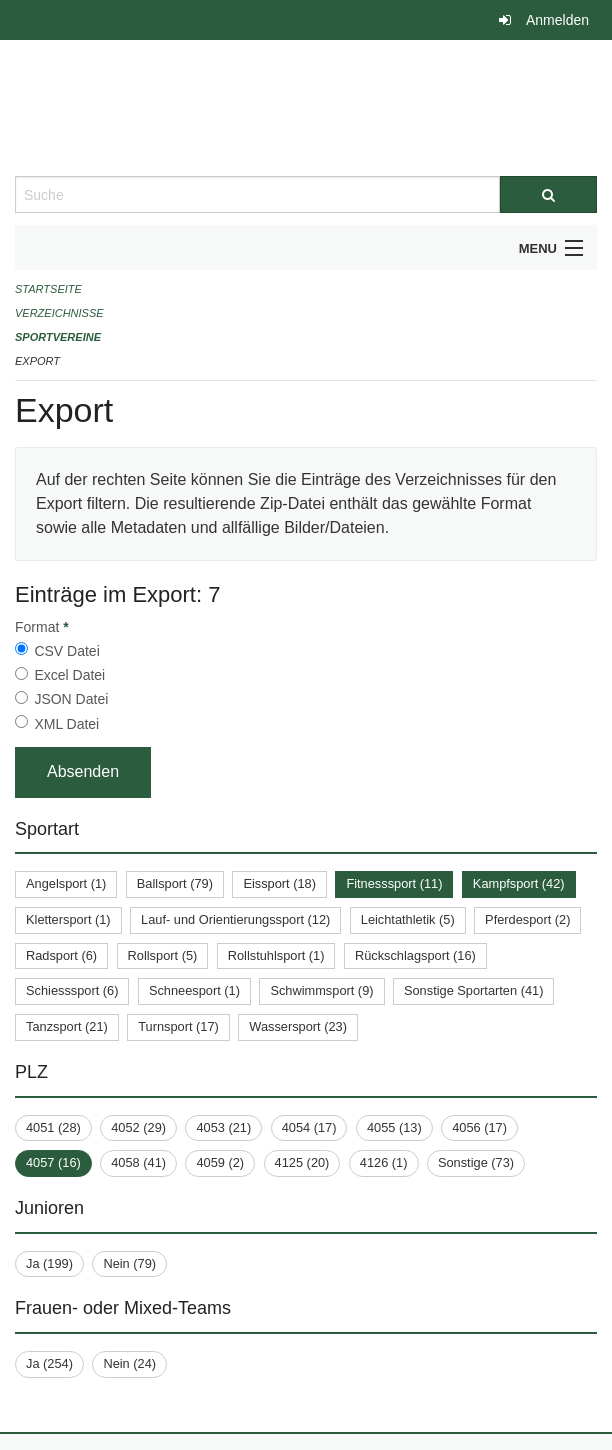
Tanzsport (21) (67, 1026)
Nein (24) (129, 1363)
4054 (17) (309, 1127)
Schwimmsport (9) (321, 990)
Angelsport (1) (66, 883)
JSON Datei (71, 699)
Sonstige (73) (476, 1162)
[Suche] (548, 194)
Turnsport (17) (178, 1026)
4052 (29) (138, 1127)
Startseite (48, 289)
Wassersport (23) (298, 1026)
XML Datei (66, 724)
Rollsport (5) (163, 955)
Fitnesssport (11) (394, 883)
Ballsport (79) (175, 883)
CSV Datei (66, 651)
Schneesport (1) (194, 990)
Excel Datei (69, 675)
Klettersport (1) (68, 919)
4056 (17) (479, 1127)
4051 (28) (53, 1127)
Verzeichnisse (59, 313)
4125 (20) (302, 1162)
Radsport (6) (61, 955)
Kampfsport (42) (519, 883)
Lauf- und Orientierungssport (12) (235, 919)
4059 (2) (220, 1162)
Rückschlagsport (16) (415, 955)
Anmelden (557, 20)
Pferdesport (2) (527, 919)
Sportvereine (58, 337)
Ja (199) (49, 1263)
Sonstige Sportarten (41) (473, 990)
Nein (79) (129, 1263)
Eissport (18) (279, 883)
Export (37, 361)
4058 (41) (138, 1162)
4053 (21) (223, 1127)
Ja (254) (49, 1363)
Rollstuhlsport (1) (276, 955)
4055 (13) (394, 1127)
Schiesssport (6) (72, 990)
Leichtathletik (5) (408, 919)
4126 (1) (384, 1162)
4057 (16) (53, 1162)
